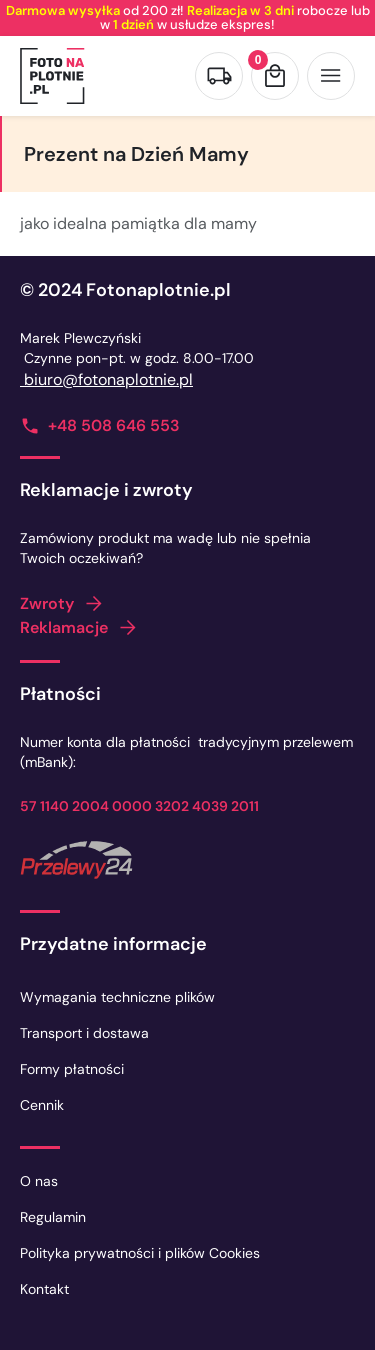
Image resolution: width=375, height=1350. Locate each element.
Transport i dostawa (84, 1033)
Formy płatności (72, 1069)
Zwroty (47, 603)
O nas (39, 1181)
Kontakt (44, 1289)
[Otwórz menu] (331, 76)
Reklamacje (64, 627)
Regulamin (53, 1217)
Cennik (42, 1105)
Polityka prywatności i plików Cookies (140, 1253)
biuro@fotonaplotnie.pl (106, 379)
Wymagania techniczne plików (117, 997)
